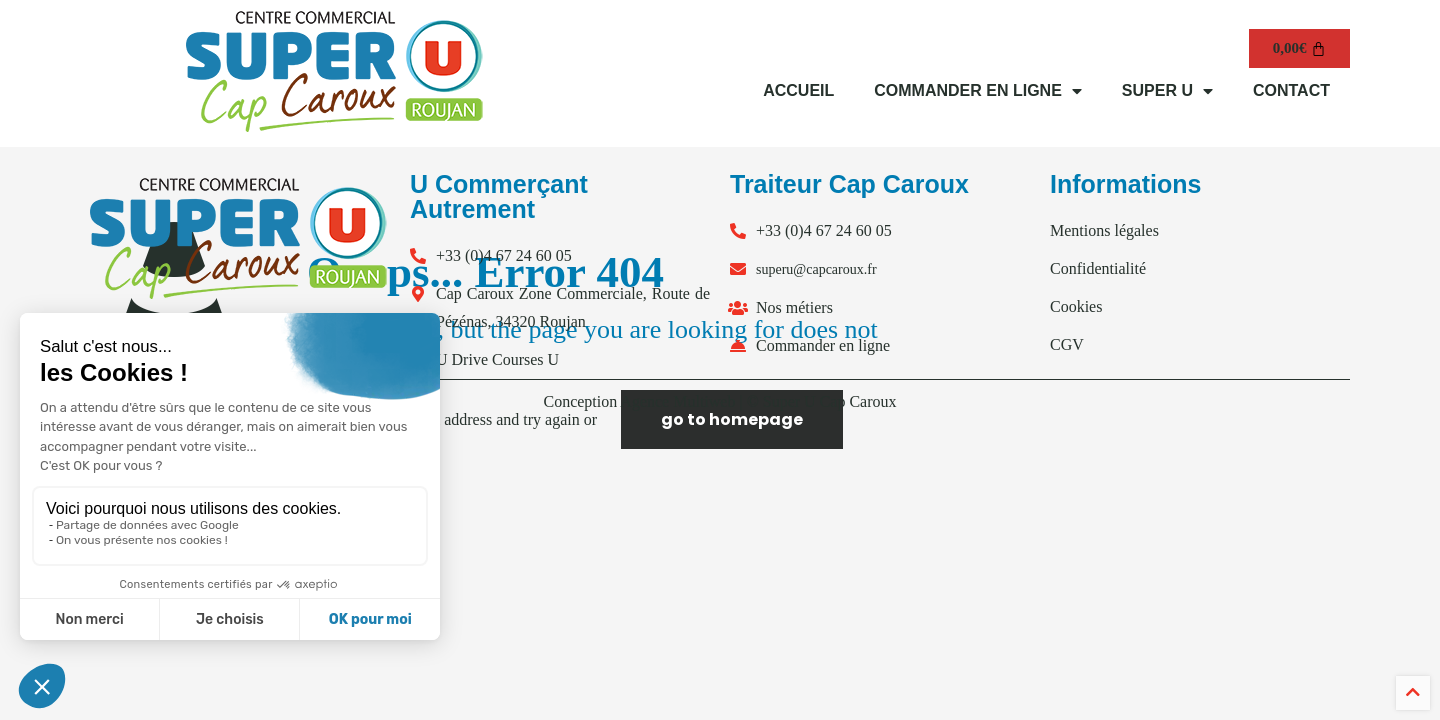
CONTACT (1291, 90)
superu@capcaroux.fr (816, 269)
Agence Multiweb (677, 401)
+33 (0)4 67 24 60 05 (504, 255)
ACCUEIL (798, 90)
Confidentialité (1098, 268)
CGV (1067, 344)
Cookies (1076, 306)
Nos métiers (794, 307)
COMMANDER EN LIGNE (978, 91)
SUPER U (1167, 91)
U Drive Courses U (497, 359)
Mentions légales (1104, 230)
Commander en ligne (823, 345)
